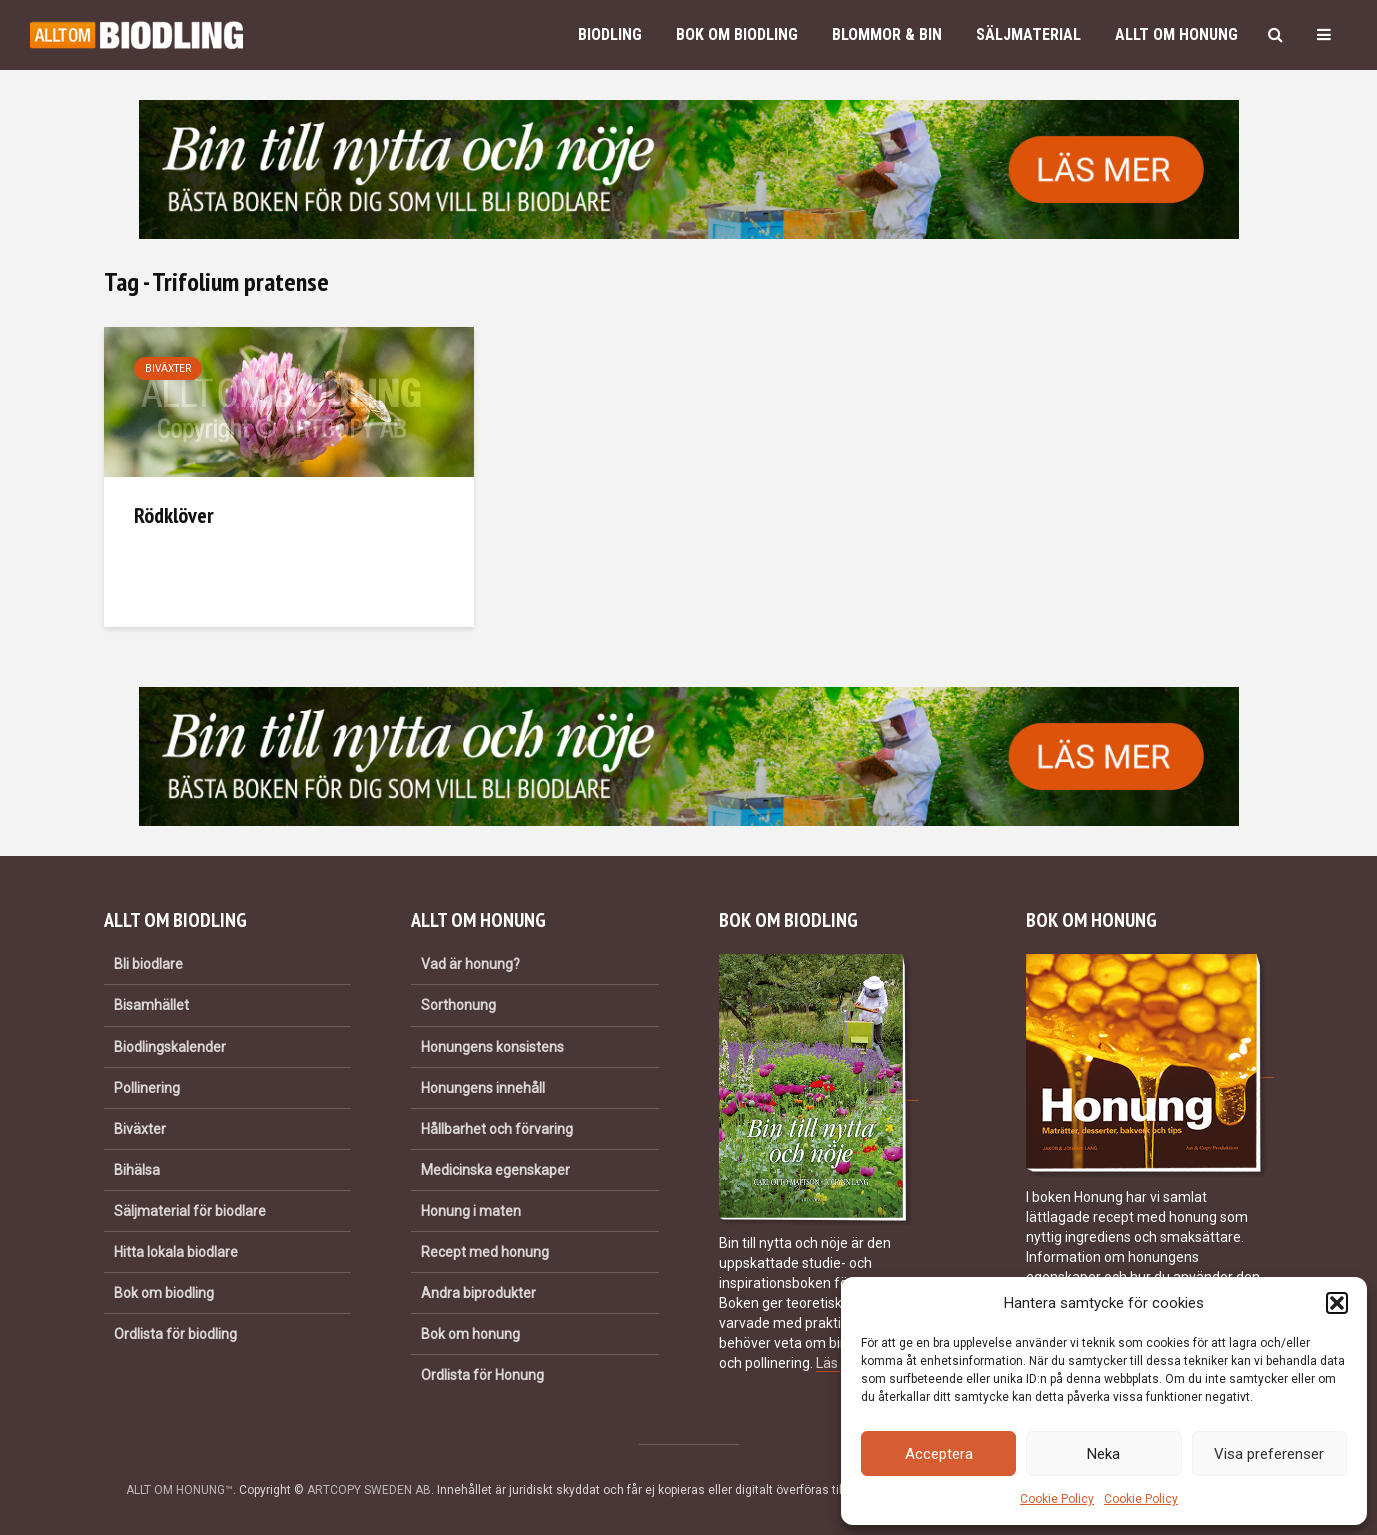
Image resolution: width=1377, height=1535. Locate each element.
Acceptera (939, 1454)
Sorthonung (458, 1005)
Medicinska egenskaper (495, 1170)
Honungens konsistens (492, 1047)
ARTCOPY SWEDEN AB (369, 1490)
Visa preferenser (1269, 1454)
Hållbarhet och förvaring (497, 1129)
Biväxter (168, 368)
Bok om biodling (737, 34)
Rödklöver (174, 515)
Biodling (610, 34)
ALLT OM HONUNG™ (179, 1490)
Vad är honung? (470, 964)
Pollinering (147, 1088)
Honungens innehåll (483, 1088)
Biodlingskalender (170, 1047)
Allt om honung (1176, 34)
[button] (1337, 1303)
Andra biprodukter (478, 1293)
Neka (1103, 1454)
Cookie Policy (1057, 1499)
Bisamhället (151, 1005)
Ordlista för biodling (175, 1334)
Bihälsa (137, 1170)
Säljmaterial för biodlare (190, 1211)
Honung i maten (471, 1211)
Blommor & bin (887, 34)
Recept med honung (485, 1252)
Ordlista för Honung (482, 1375)
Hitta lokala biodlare (176, 1252)
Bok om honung (470, 1334)
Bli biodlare (148, 964)
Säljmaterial (1028, 34)
